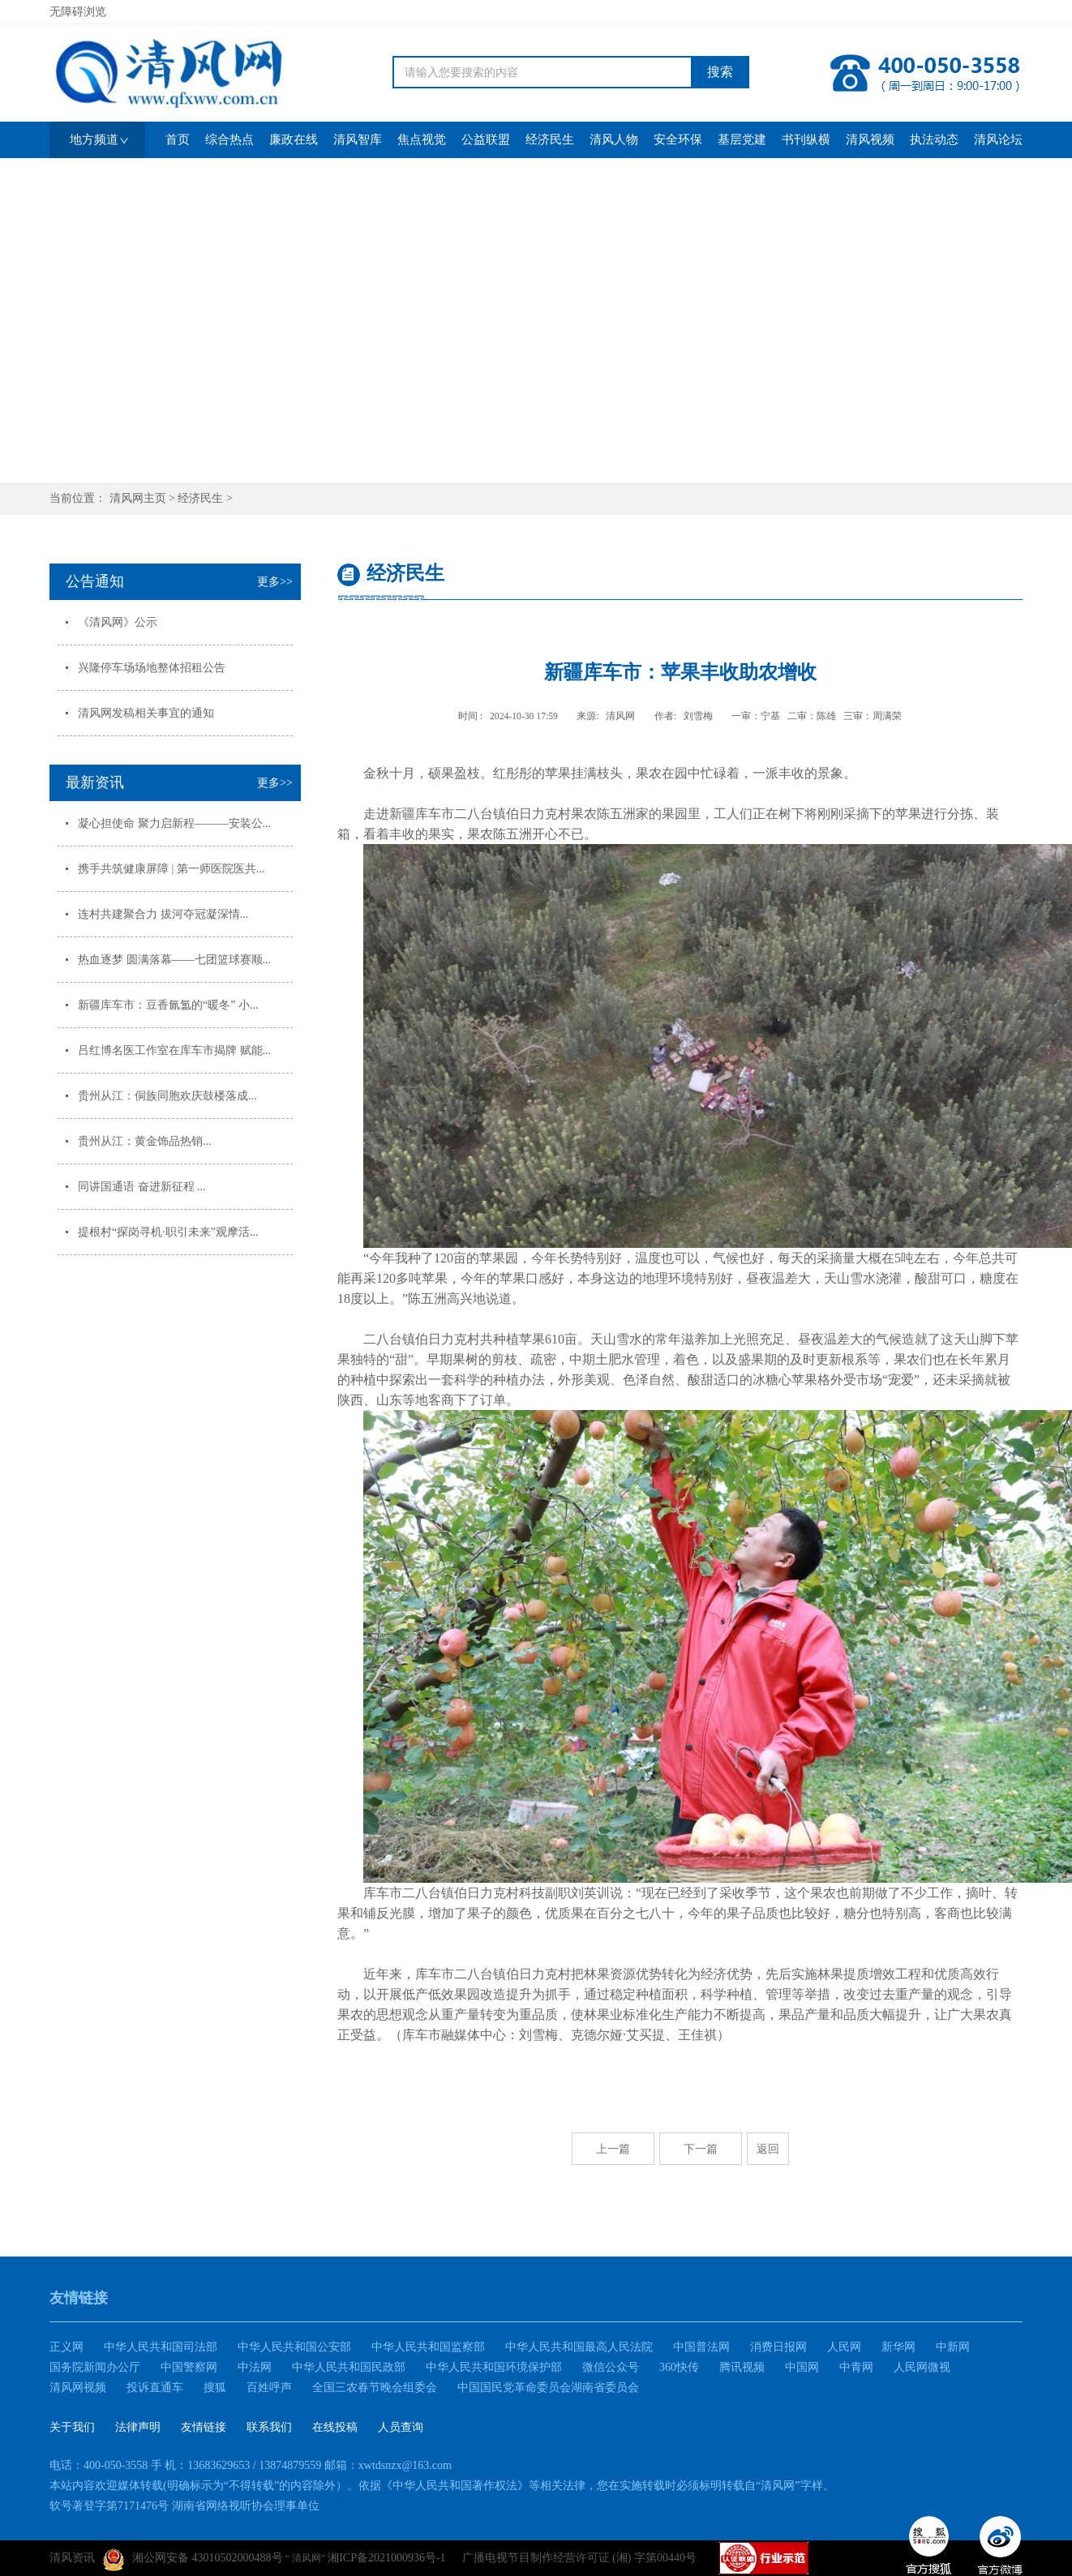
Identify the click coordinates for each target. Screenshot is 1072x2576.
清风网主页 (137, 498)
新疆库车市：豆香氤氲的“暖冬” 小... (168, 1005)
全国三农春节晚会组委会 (374, 2387)
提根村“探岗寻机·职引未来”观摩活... (168, 1232)
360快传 (679, 2367)
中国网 (802, 2367)
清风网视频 (77, 2387)
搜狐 (215, 2387)
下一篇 (701, 2148)
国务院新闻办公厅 (94, 2367)
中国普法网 (701, 2347)
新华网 (898, 2347)
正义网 (66, 2347)
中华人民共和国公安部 (294, 2347)
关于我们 (72, 2427)
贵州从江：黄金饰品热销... (145, 1141)
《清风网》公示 (117, 622)
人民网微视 (922, 2367)
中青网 (856, 2367)
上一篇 (613, 2148)
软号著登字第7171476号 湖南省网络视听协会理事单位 (184, 2506)
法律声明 (138, 2427)
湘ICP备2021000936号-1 (386, 2558)
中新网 (953, 2347)
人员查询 (400, 2427)
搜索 (720, 72)
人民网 (844, 2347)
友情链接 (203, 2427)
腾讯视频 (742, 2367)
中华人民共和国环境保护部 (494, 2367)
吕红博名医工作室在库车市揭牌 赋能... (174, 1050)
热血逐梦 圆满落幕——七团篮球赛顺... (174, 960)
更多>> (275, 582)
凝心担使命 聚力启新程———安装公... (174, 823)
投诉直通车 (154, 2387)
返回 (768, 2148)
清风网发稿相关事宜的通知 (146, 713)
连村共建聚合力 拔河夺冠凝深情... (163, 914)
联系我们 (269, 2427)
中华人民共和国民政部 (348, 2367)
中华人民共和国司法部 (160, 2347)
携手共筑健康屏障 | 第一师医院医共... (171, 869)
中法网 (255, 2367)
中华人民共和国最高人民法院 (579, 2347)
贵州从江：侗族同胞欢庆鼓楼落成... (167, 1096)
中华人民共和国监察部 (428, 2347)
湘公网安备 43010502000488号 (193, 2559)
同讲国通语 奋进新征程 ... (142, 1187)
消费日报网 (778, 2347)
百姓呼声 (269, 2387)
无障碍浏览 (77, 12)
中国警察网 (189, 2367)
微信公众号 (610, 2367)
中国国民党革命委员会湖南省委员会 (548, 2387)
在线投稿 (335, 2427)
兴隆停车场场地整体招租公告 (151, 668)
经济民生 (200, 498)
